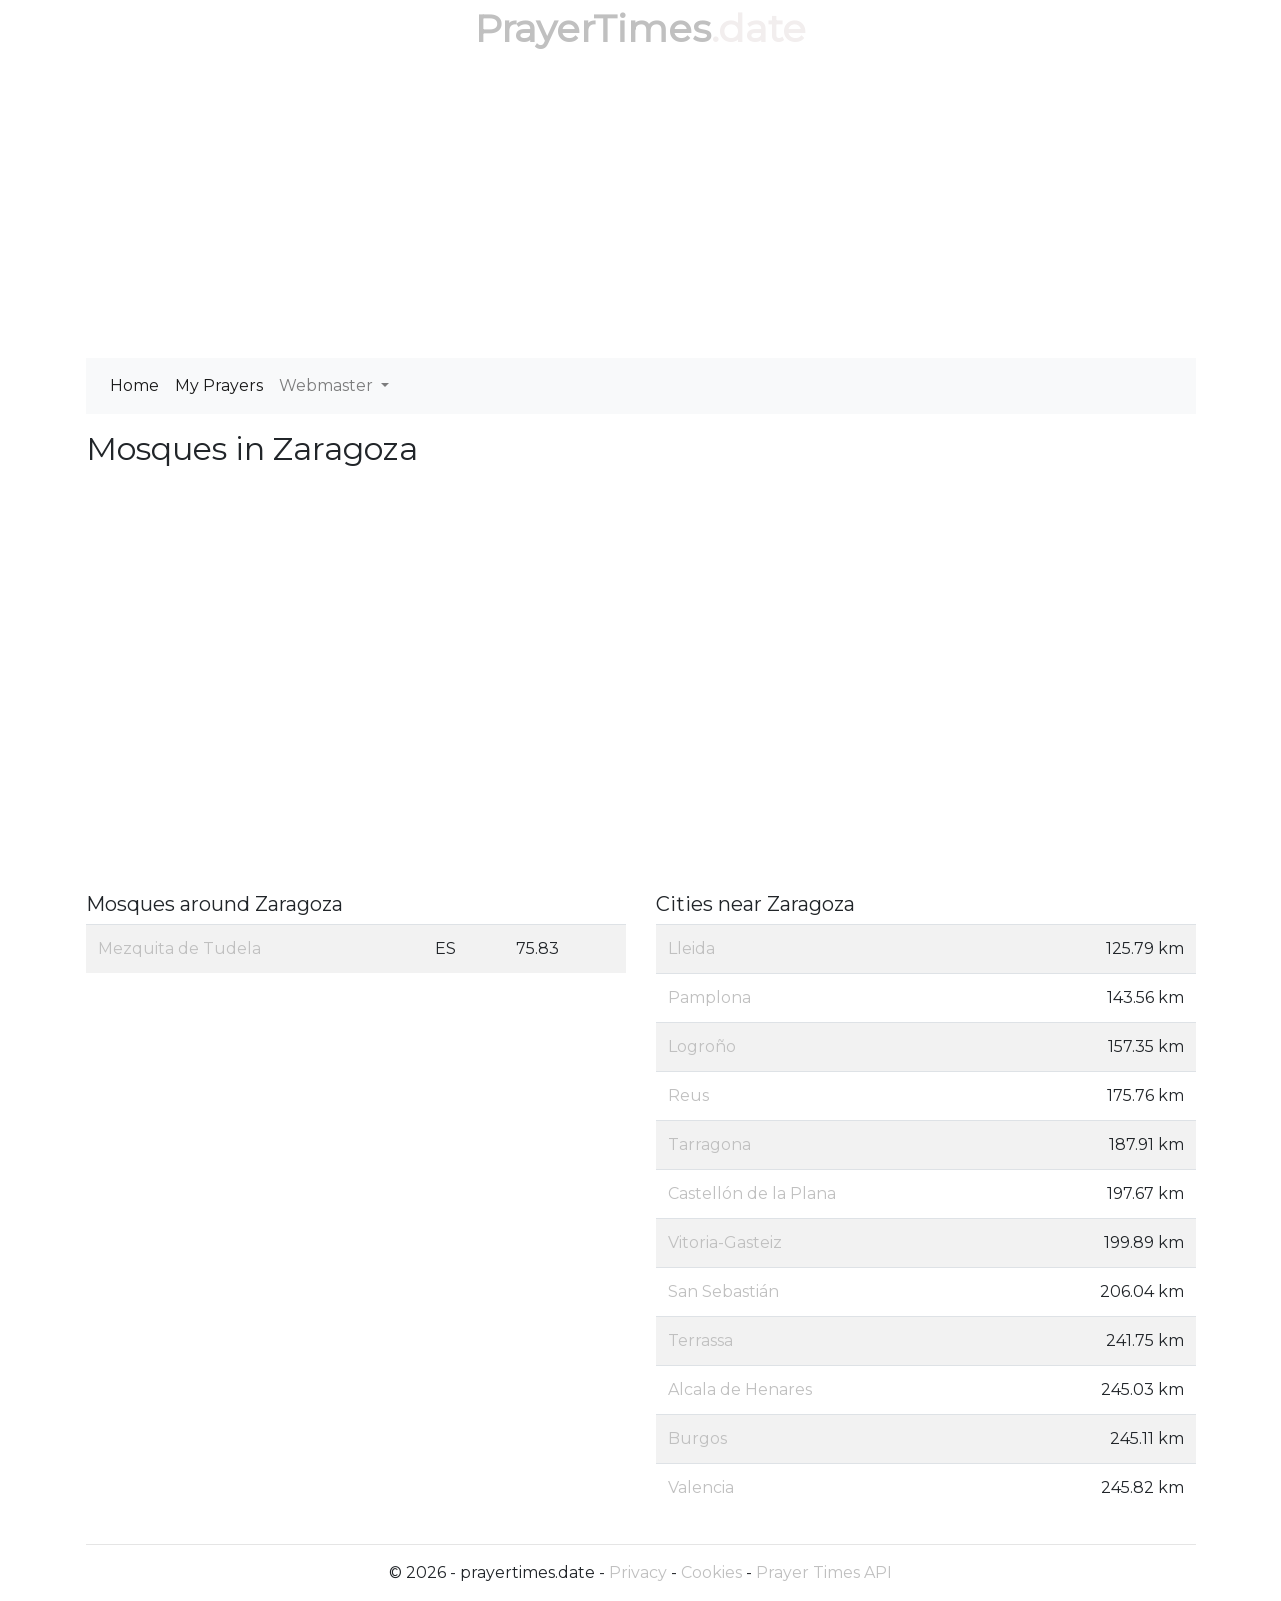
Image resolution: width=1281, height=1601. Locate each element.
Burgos (697, 1438)
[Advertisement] (641, 208)
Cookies (711, 1572)
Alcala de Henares (740, 1389)
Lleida (691, 948)
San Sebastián (723, 1291)
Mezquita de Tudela (179, 948)
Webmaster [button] (328, 385)
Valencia (701, 1487)
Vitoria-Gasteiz (725, 1242)
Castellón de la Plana (752, 1193)
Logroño (702, 1046)
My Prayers (219, 385)
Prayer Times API (824, 1572)
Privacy (638, 1572)
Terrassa (700, 1340)
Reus (688, 1095)
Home (134, 385)
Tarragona (709, 1144)
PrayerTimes (593, 28)
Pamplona (709, 997)
